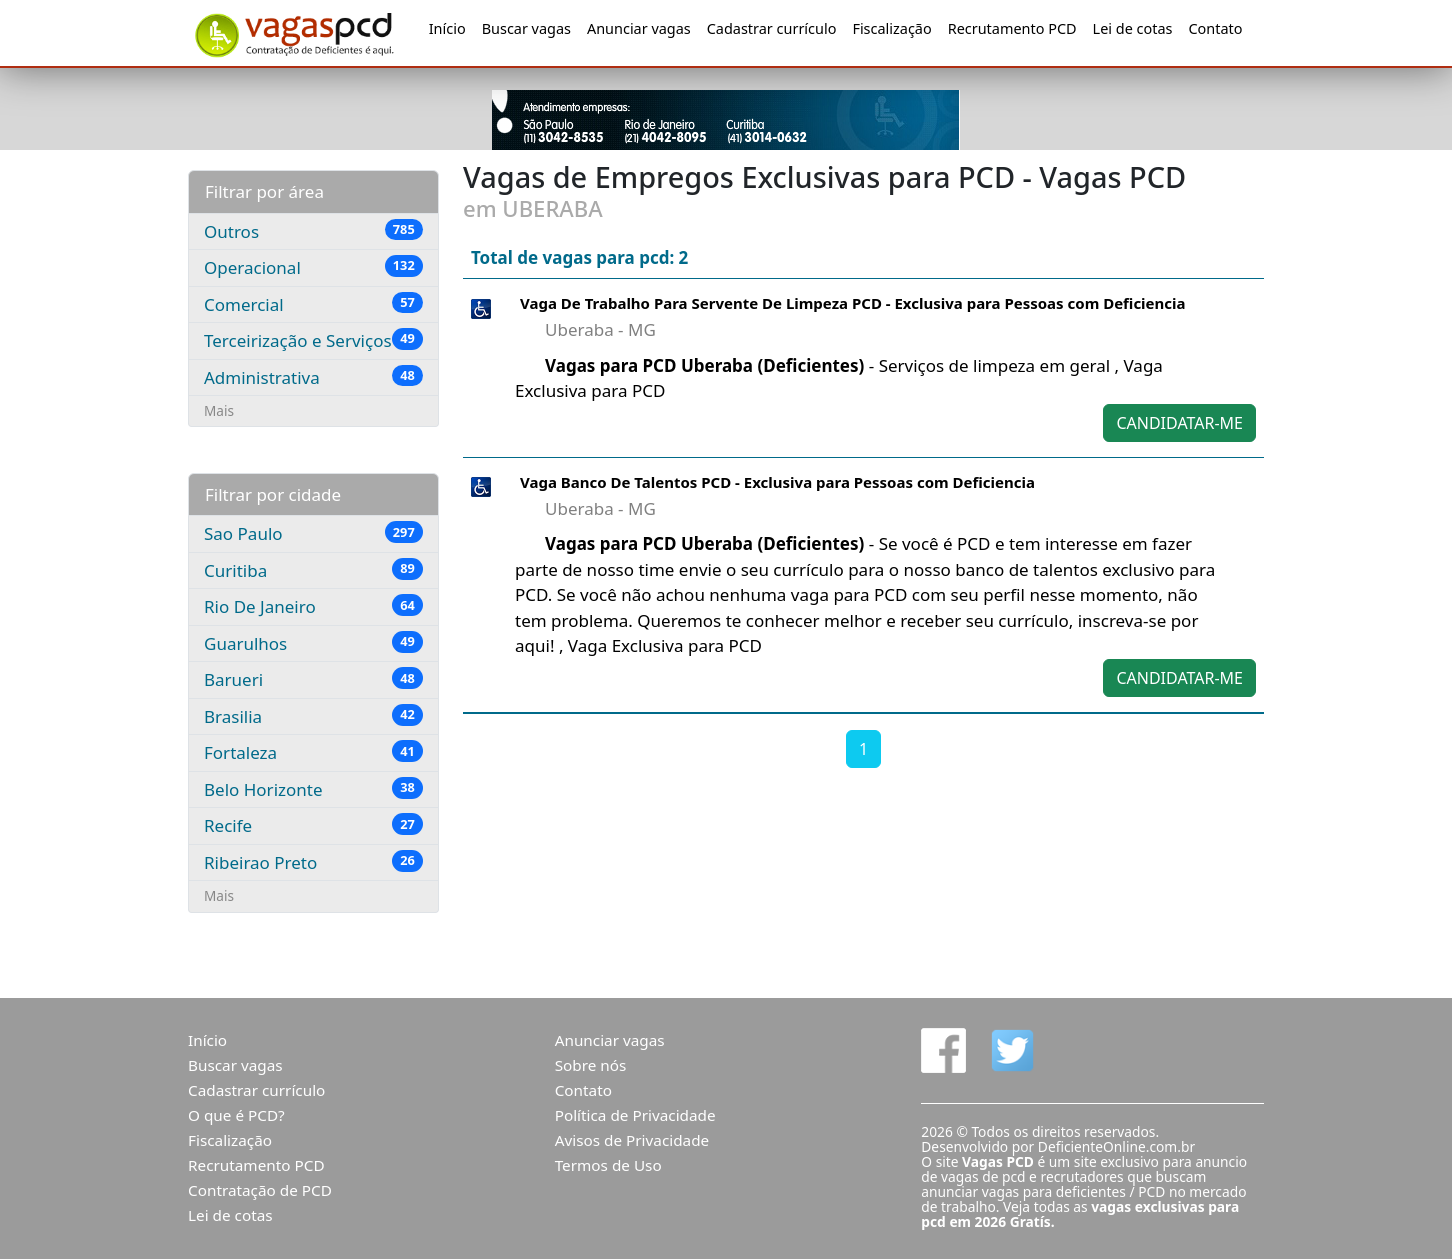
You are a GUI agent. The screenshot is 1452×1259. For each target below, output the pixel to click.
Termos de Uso (608, 1165)
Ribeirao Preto (313, 862)
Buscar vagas (526, 28)
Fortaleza (313, 752)
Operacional (313, 267)
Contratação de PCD (260, 1190)
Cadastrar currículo (772, 28)
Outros (313, 231)
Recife (313, 825)
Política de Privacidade (635, 1115)
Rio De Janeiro (313, 606)
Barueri (313, 679)
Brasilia (313, 716)
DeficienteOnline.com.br (1116, 1146)
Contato (1215, 28)
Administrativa (313, 377)
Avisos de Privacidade (632, 1140)
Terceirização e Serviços (313, 340)
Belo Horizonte (313, 789)
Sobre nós (591, 1065)
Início (447, 28)
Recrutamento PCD (1012, 28)
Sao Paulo (313, 533)
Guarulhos (313, 643)
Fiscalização (891, 28)
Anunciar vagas (639, 28)
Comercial (313, 304)
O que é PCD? (236, 1115)
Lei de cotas (1133, 28)
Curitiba (313, 570)
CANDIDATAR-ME (1179, 423)
